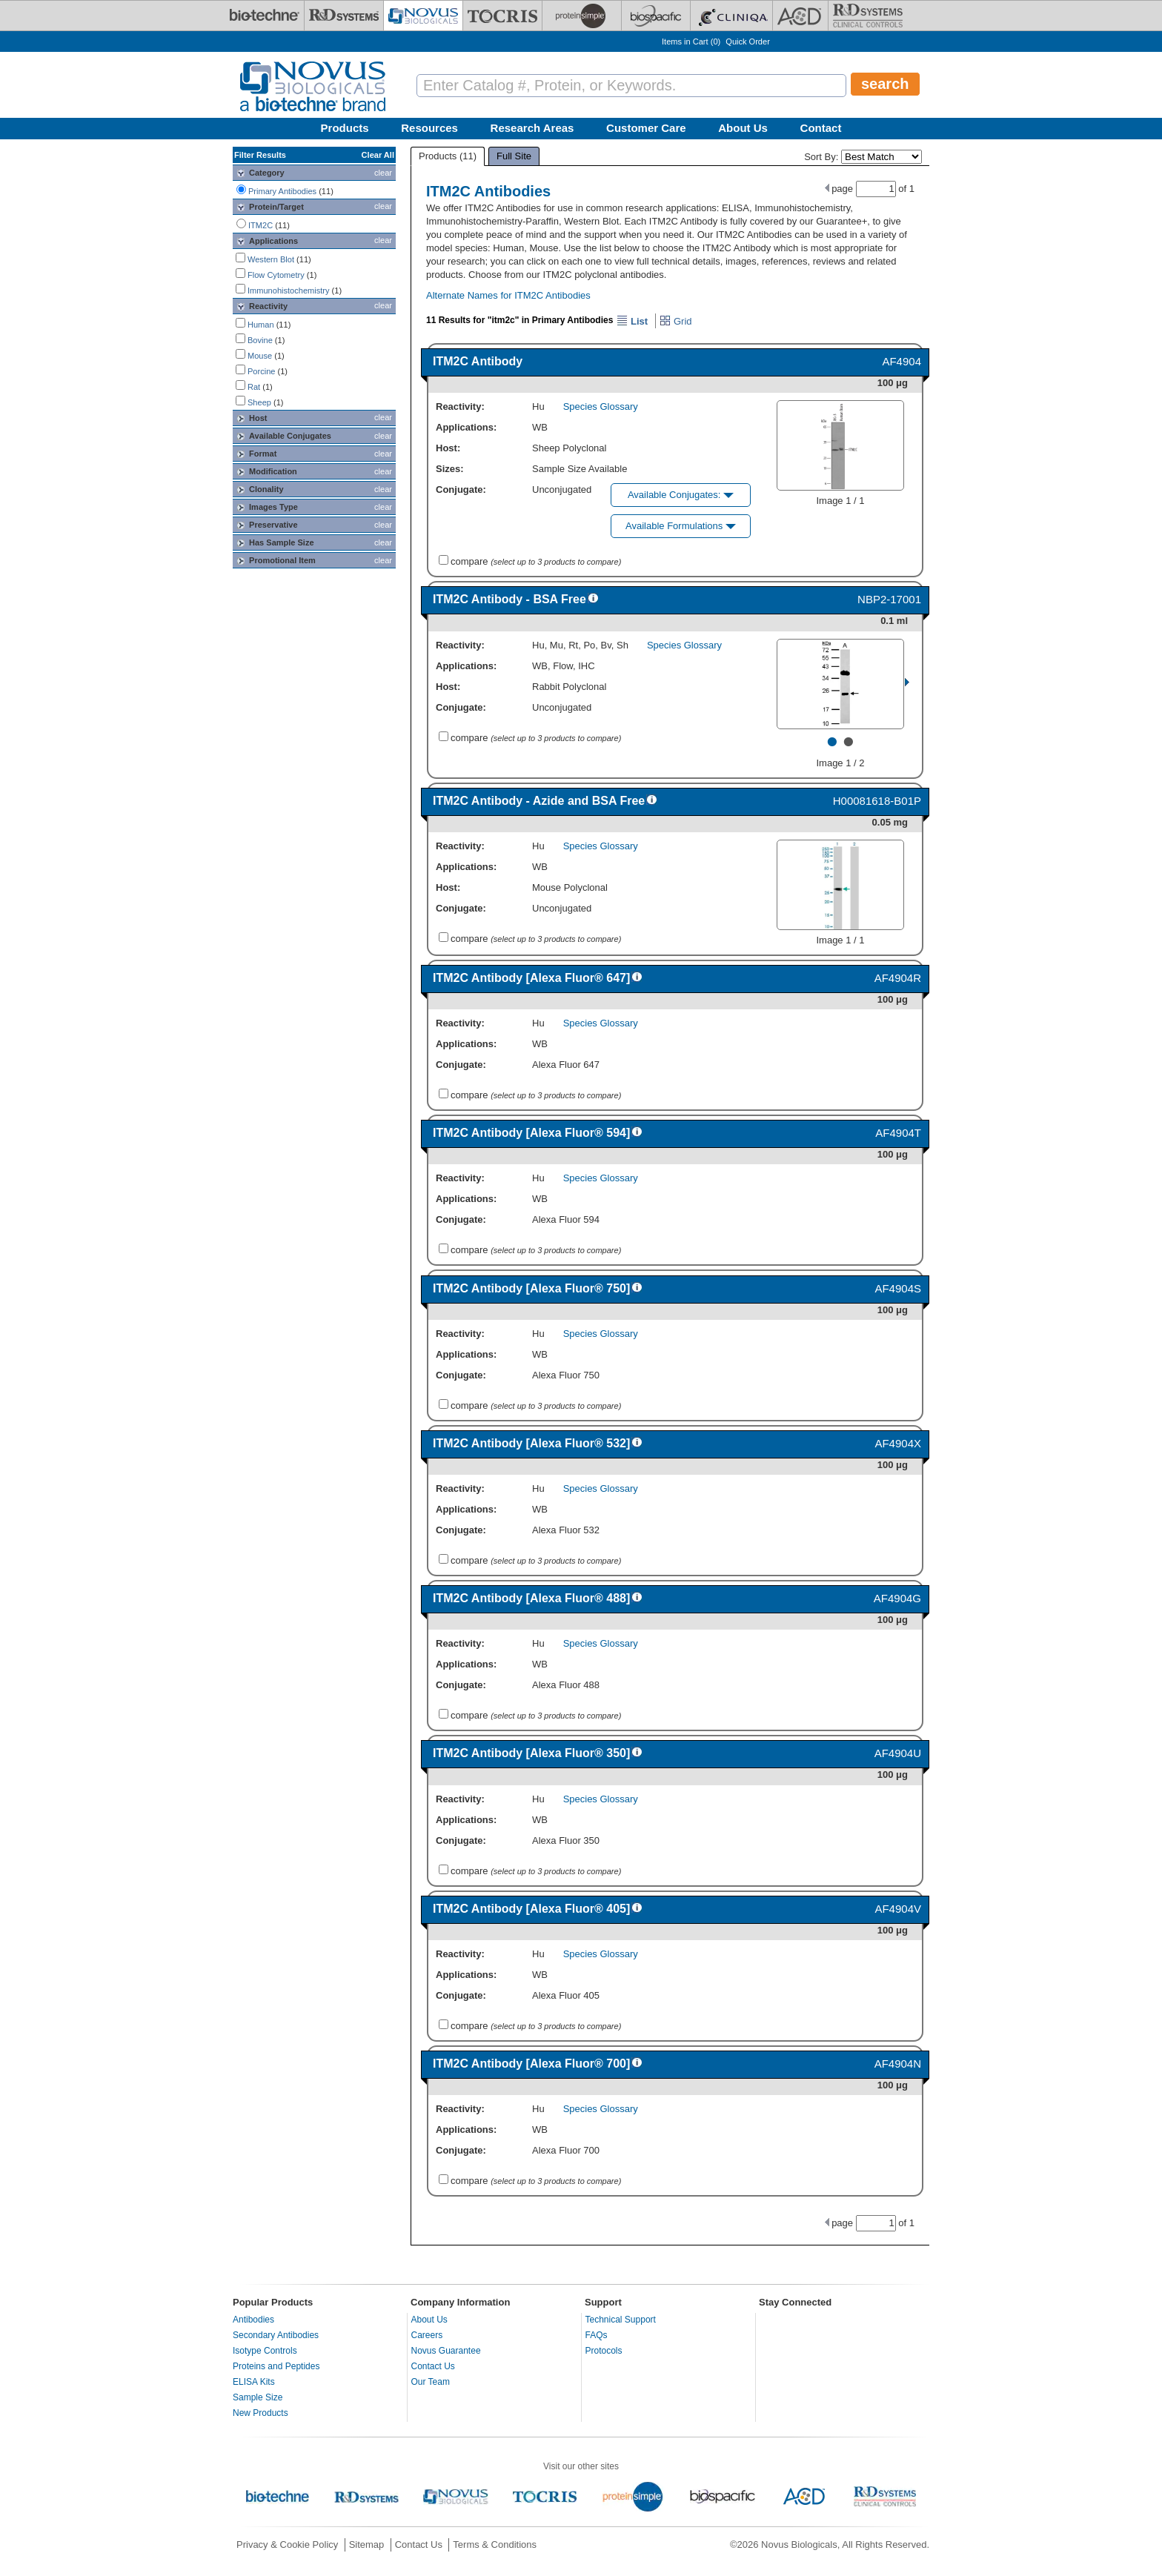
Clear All (378, 154)
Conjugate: (461, 489)
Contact (821, 128)
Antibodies (253, 2319)
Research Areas (532, 128)
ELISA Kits (254, 2382)
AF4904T (898, 1132)
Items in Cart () (691, 41)
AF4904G (897, 1598)
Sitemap (367, 2544)
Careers (427, 2335)
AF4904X (897, 1443)
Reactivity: (460, 406)
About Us (743, 128)
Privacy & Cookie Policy (287, 2544)
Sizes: (450, 468)
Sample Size (257, 2397)
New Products (260, 2413)
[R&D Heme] (867, 15)
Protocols (603, 2351)
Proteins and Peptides (276, 2366)
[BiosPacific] (656, 15)
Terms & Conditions (495, 2544)
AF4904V (897, 1908)
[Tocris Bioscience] (502, 15)
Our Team (430, 2382)
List (632, 321)
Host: (448, 448)
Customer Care (646, 128)
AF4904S (897, 1288)
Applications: (466, 427)
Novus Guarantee (446, 2351)
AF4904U (897, 1753)
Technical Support (620, 2319)
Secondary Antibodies (276, 2335)
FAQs (596, 2335)
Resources (429, 128)
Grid (675, 321)
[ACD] (800, 15)
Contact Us (433, 2366)
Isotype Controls (265, 2351)
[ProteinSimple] (581, 15)
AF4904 (901, 361)
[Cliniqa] (731, 15)
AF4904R (897, 978)
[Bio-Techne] (264, 15)
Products (345, 128)
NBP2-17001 (889, 599)
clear (383, 172)
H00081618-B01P (877, 800)
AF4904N (897, 2063)
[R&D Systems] (344, 15)
